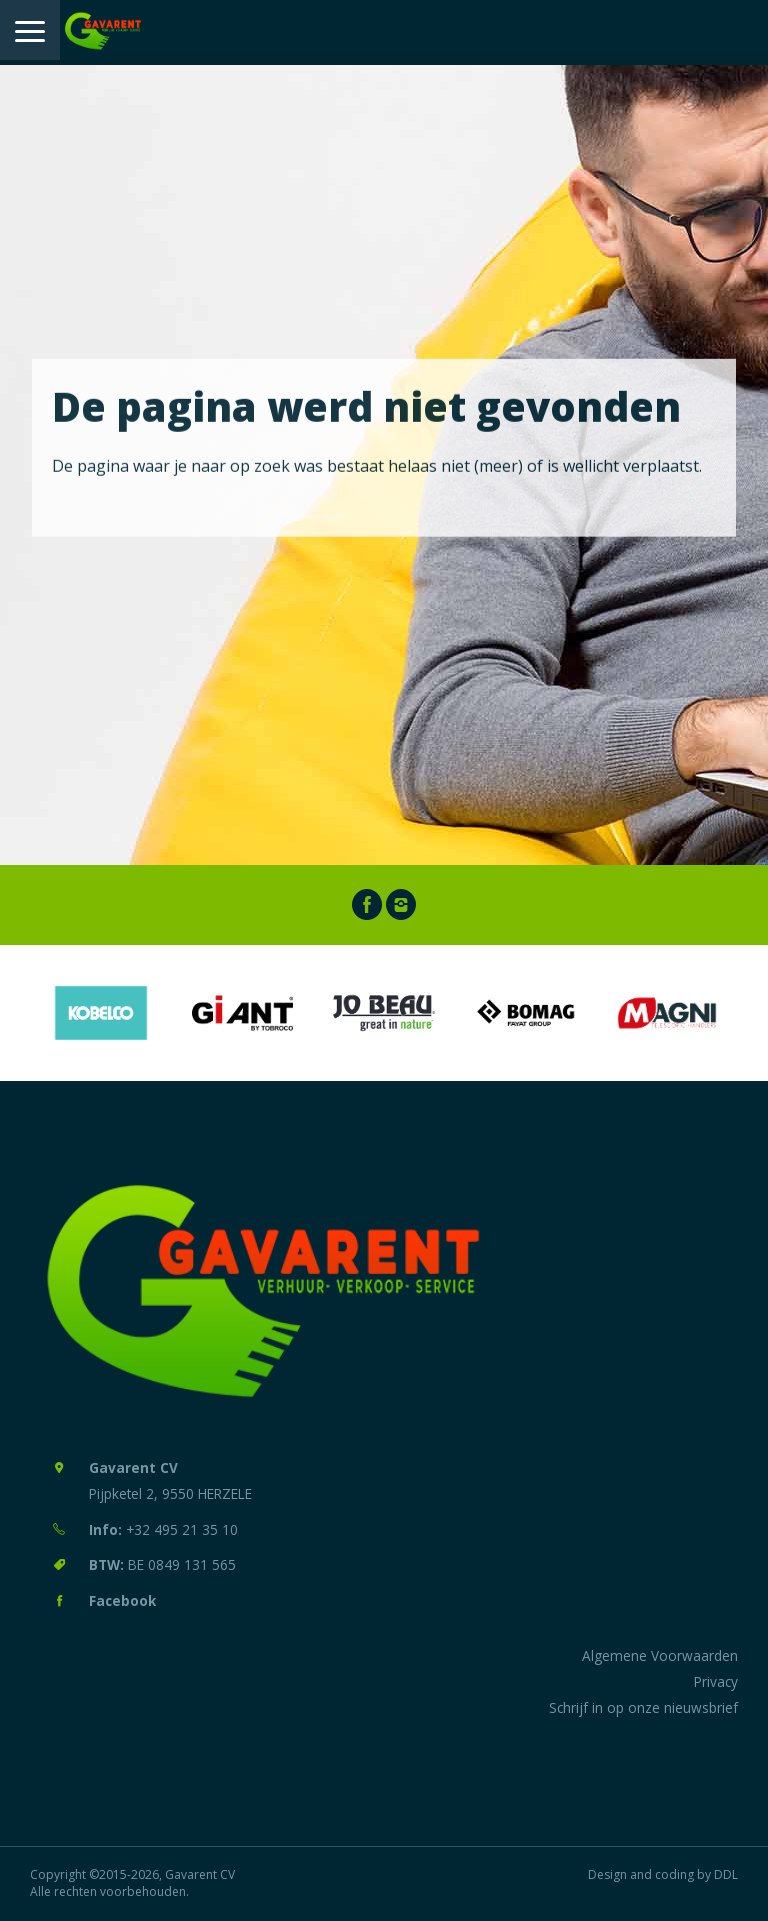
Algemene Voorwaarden (660, 1655)
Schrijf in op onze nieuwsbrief (643, 1707)
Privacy (716, 1681)
